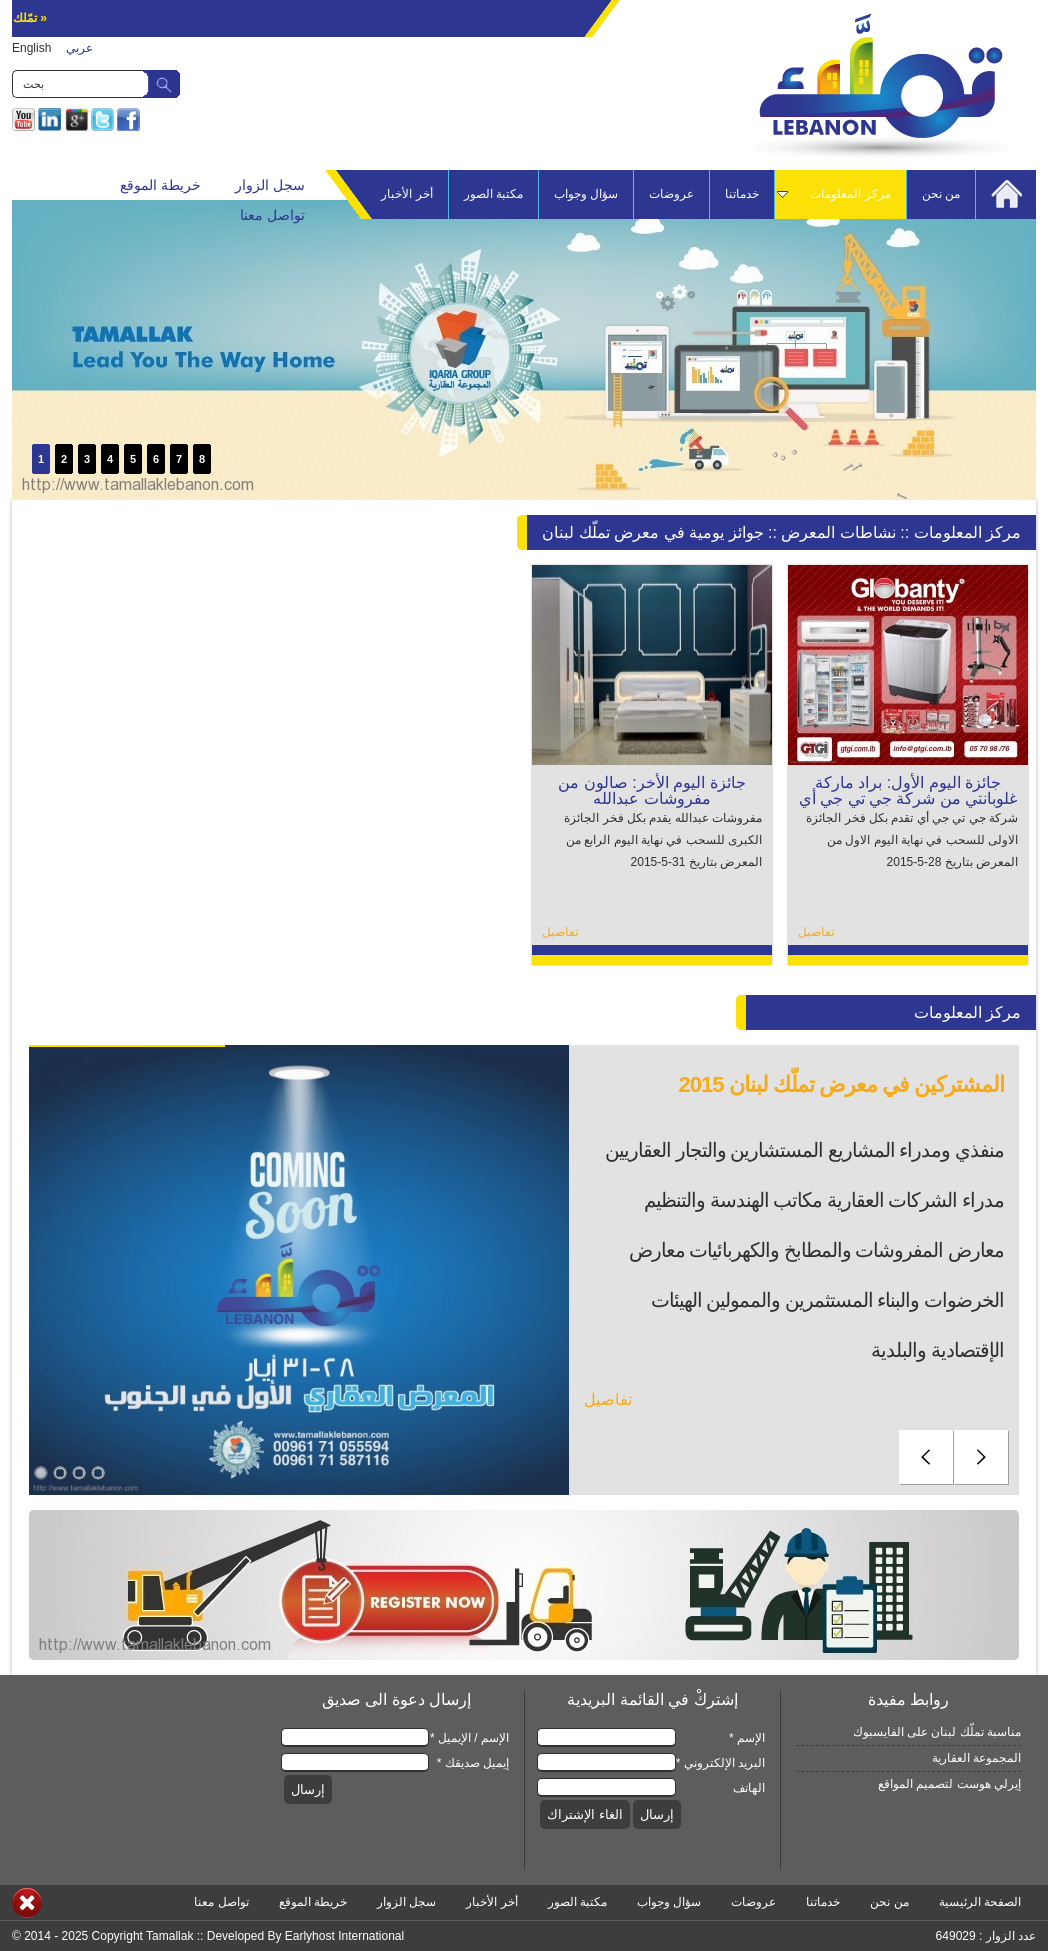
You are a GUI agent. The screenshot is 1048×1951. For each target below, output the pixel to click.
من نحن (941, 194)
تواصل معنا (272, 215)
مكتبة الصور (493, 194)
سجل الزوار (270, 185)
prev (926, 1457)
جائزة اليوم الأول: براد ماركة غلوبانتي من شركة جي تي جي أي (908, 790)
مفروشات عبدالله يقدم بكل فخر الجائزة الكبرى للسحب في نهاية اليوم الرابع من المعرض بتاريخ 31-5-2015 (663, 840)
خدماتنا (742, 194)
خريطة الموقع (160, 185)
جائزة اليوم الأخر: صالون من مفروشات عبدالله (651, 790)
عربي (79, 48)
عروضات (671, 194)
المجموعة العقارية (976, 1758)
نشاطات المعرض (838, 532)
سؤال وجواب (586, 194)
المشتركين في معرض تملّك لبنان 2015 (841, 1084)
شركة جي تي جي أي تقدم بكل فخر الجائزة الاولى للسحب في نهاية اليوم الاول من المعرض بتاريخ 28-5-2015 (912, 840)
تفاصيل (816, 932)
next (981, 1457)
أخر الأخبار (406, 194)
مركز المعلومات (840, 194)
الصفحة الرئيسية (980, 1902)
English (31, 48)
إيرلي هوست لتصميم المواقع (949, 1784)
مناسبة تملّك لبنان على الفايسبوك (937, 1732)
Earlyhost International (344, 1936)
